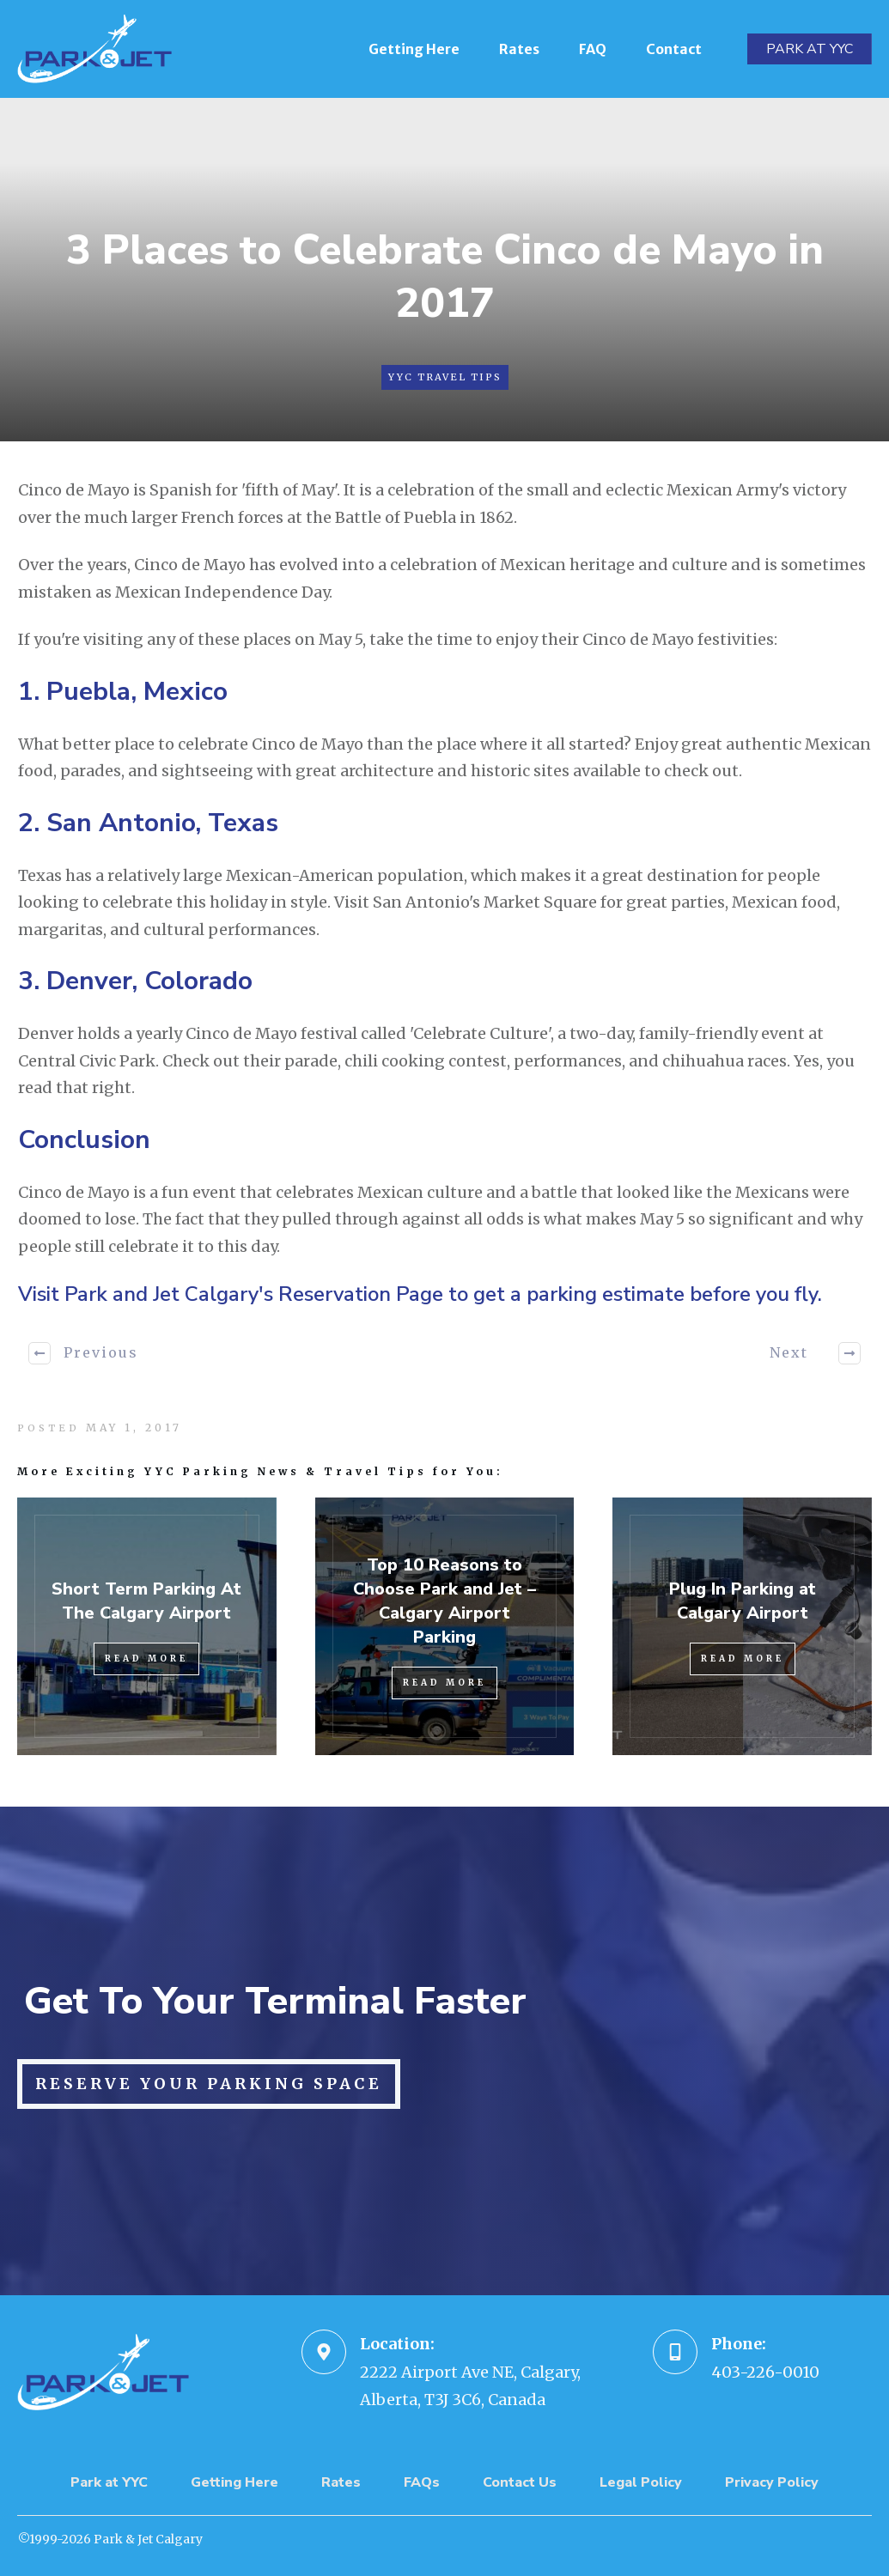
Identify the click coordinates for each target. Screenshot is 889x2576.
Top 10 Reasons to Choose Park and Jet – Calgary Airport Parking (444, 1601)
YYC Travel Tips (445, 377)
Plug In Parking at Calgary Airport (742, 1601)
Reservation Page (360, 1294)
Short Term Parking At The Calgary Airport (146, 1601)
